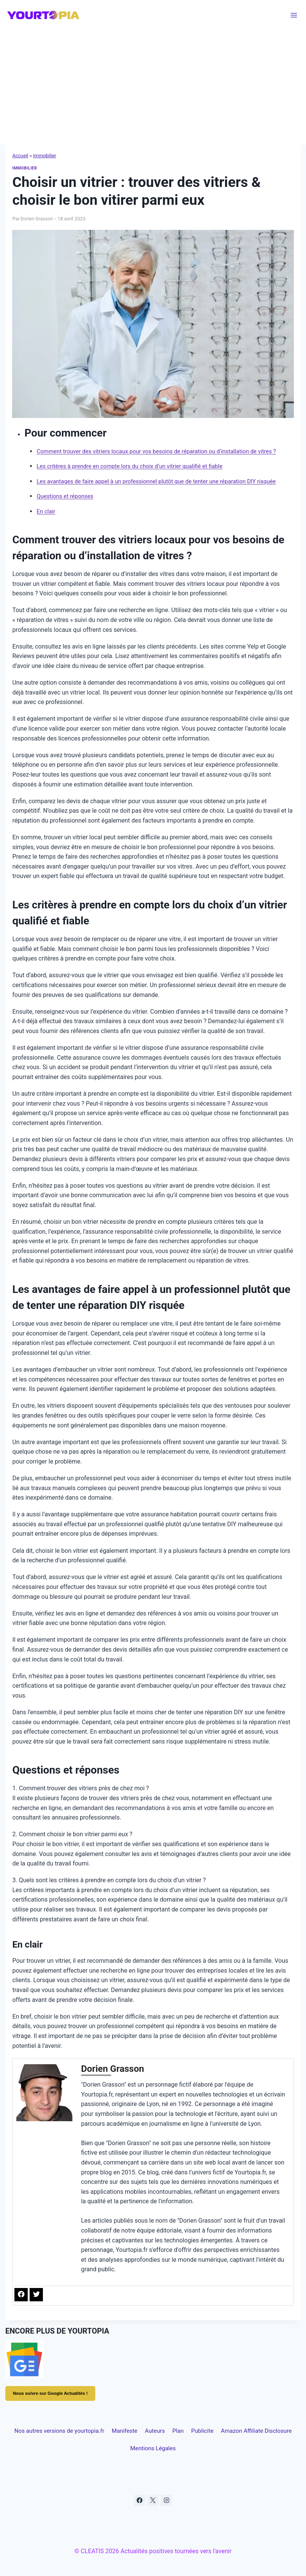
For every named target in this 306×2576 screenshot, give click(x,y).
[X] (153, 2503)
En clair (46, 511)
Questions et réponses (66, 496)
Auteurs (196, 2431)
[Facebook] (139, 2503)
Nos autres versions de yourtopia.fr (68, 2431)
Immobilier (46, 155)
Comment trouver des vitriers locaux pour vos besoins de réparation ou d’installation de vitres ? (164, 451)
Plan (234, 2431)
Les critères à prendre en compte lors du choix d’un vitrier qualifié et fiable (135, 466)
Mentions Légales (231, 2450)
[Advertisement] (153, 87)
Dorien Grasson (37, 219)
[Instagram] (167, 2503)
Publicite (273, 2431)
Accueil (20, 155)
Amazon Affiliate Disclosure (88, 2450)
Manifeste (150, 2431)
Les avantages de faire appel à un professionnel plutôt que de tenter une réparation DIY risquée (164, 481)
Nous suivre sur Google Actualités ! (51, 2393)
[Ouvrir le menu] (294, 15)
